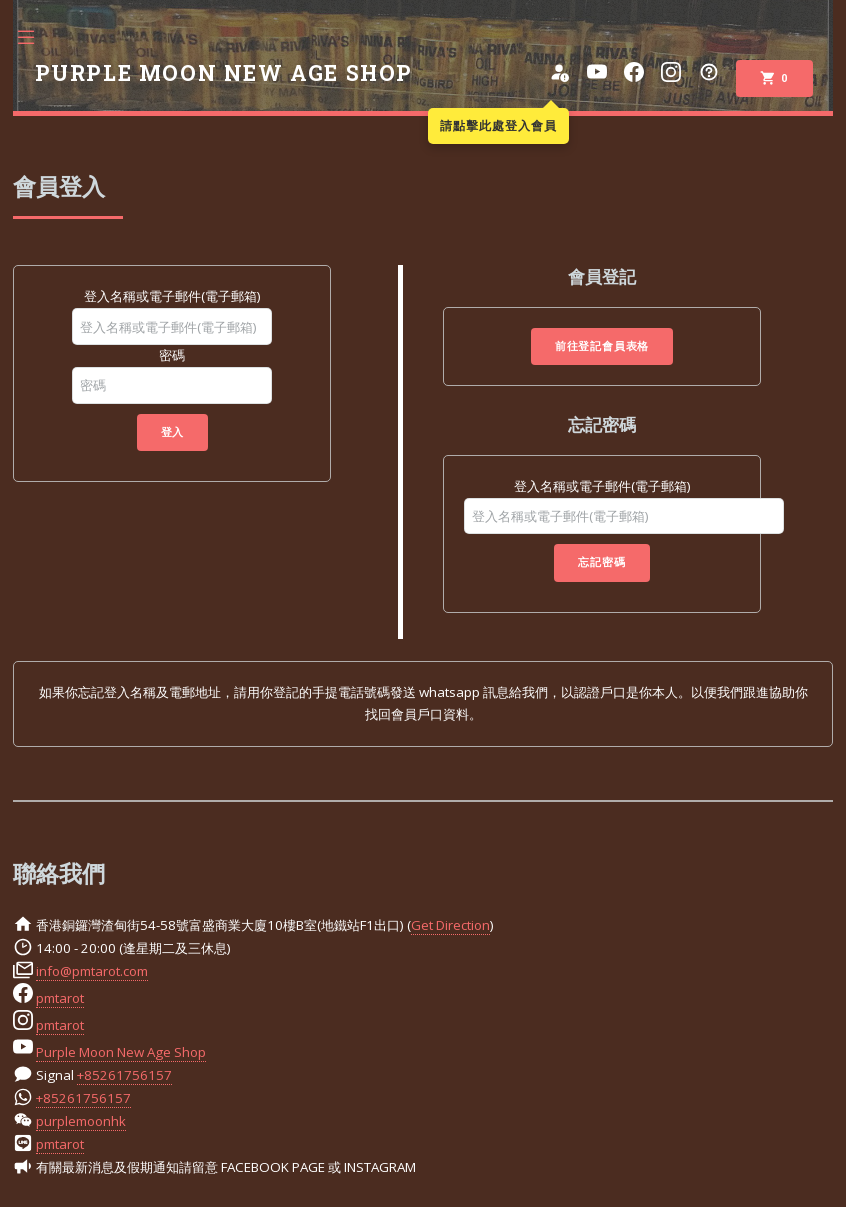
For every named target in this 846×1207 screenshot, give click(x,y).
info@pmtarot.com (92, 971)
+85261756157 (124, 1075)
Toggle (36, 37)
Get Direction (450, 925)
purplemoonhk (81, 1121)
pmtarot (60, 998)
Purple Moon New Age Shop (121, 1052)
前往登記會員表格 (602, 346)
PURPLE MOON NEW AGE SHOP (224, 73)
